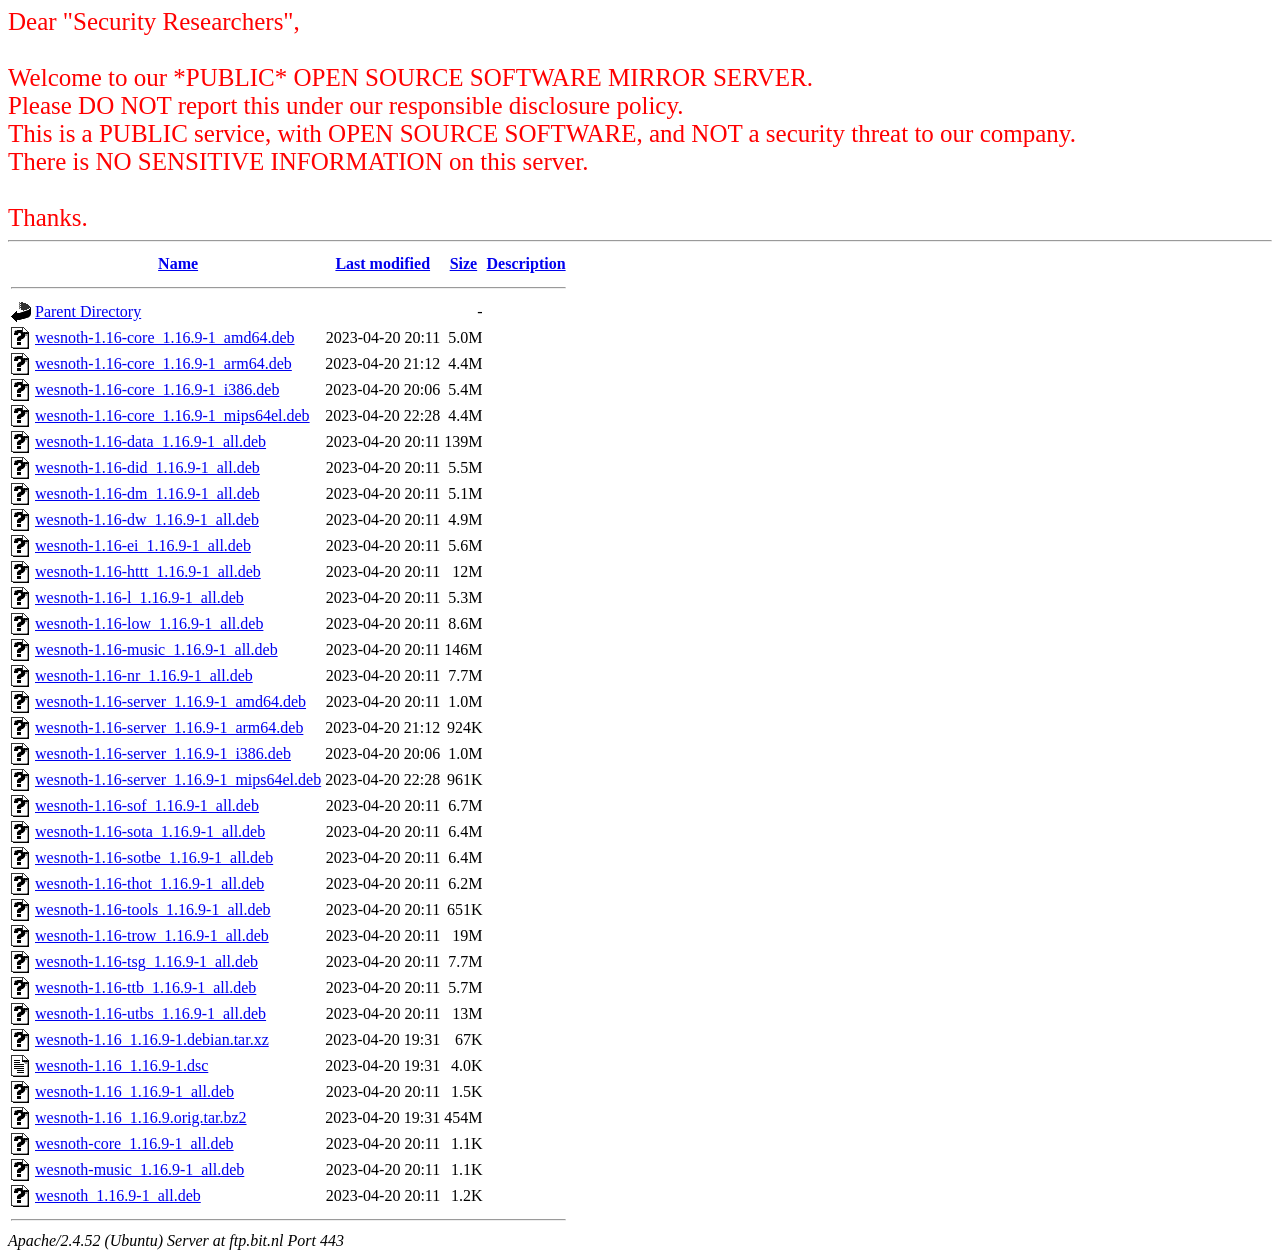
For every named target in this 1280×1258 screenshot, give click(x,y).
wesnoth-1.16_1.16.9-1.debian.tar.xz (152, 1039)
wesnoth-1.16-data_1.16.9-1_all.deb (150, 441)
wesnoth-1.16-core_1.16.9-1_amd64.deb (165, 337)
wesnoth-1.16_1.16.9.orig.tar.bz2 (141, 1117)
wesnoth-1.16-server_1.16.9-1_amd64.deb (170, 701)
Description (526, 263)
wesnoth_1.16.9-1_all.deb (118, 1195)
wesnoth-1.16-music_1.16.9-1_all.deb (156, 649)
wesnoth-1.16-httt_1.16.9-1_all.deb (148, 571)
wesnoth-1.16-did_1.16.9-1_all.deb (147, 467)
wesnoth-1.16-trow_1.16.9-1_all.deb (152, 935)
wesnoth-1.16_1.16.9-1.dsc (121, 1065)
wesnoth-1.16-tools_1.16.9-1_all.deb (153, 909)
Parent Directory (88, 311)
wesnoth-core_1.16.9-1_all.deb (134, 1143)
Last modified (382, 263)
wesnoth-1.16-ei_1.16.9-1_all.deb (143, 545)
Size (464, 263)
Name (178, 263)
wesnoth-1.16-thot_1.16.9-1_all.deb (149, 883)
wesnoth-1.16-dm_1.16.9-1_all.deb (147, 493)
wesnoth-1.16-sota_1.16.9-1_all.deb (150, 831)
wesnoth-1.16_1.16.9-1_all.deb (134, 1091)
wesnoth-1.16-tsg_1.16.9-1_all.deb (146, 961)
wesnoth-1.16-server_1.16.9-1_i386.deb (163, 753)
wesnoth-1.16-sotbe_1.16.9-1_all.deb (154, 857)
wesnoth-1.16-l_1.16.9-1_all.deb (139, 597)
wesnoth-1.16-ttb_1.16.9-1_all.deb (145, 987)
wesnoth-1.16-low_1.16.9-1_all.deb (149, 623)
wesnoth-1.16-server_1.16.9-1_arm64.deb (169, 727)
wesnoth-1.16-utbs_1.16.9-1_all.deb (150, 1013)
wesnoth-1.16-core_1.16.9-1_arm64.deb (163, 363)
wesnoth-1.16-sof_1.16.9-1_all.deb (147, 805)
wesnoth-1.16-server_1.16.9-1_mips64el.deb (178, 779)
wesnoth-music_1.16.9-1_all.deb (139, 1169)
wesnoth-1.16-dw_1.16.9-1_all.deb (147, 519)
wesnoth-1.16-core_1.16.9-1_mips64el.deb (172, 415)
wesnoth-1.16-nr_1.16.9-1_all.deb (144, 675)
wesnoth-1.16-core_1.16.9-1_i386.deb (157, 389)
